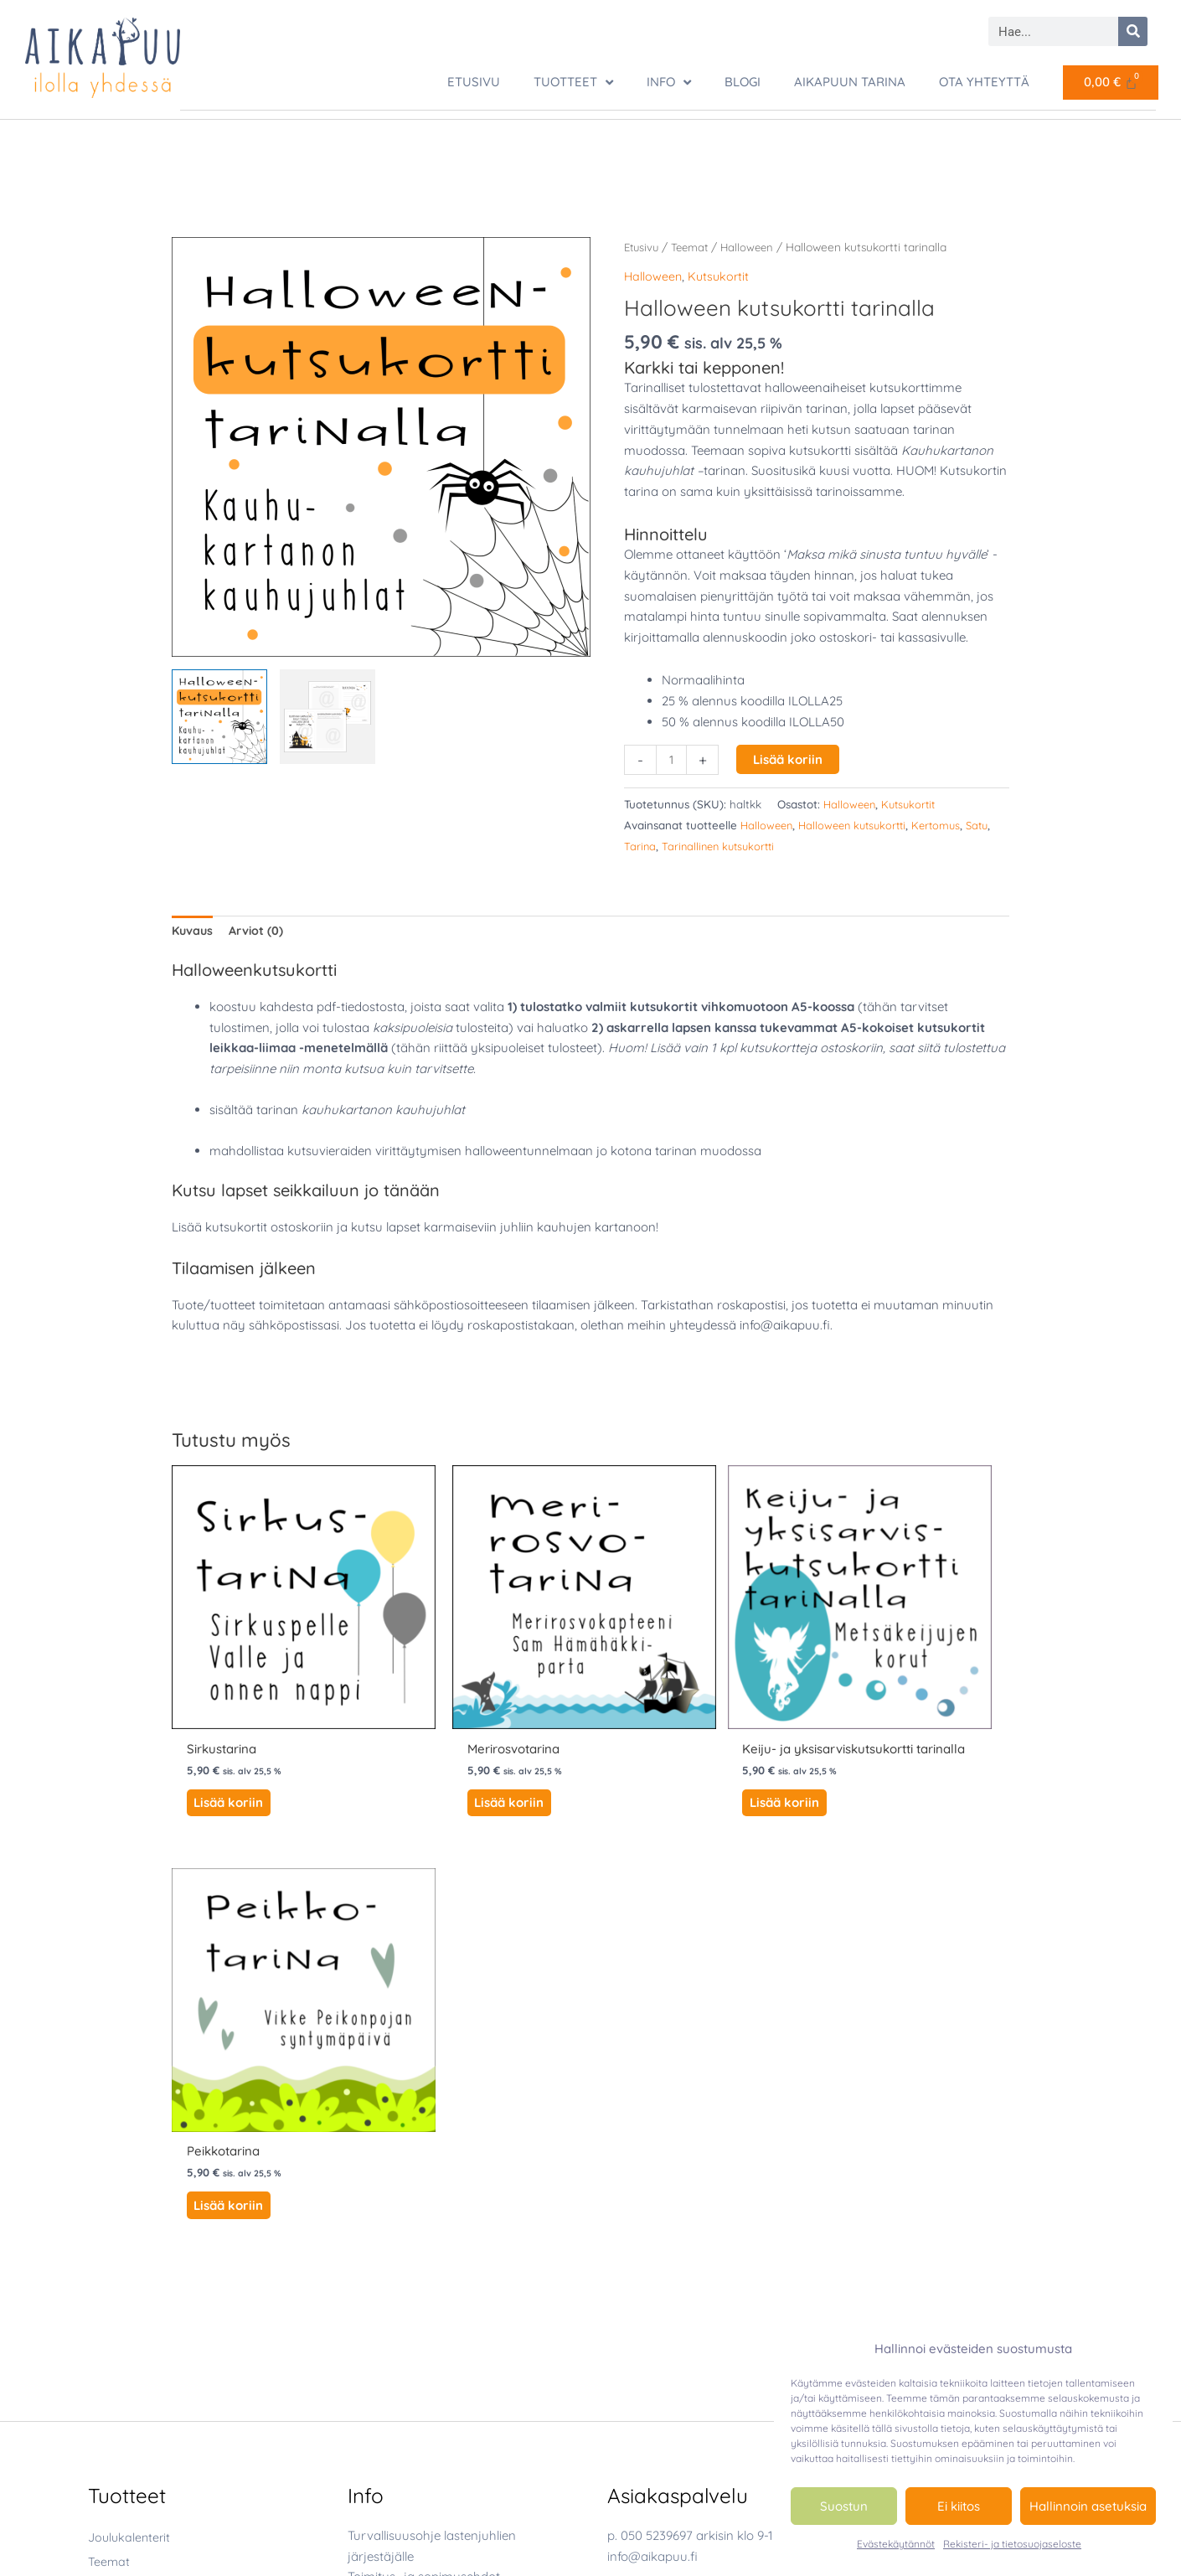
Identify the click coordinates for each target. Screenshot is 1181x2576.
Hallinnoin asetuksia (1088, 2506)
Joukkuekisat (126, 2326)
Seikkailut (115, 2422)
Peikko (141, 2258)
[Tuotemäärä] (672, 759)
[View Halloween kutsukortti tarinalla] (219, 716)
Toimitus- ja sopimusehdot (424, 2145)
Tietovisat (115, 2470)
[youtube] (645, 2368)
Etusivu (643, 246)
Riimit (104, 2398)
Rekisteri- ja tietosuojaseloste (1012, 2543)
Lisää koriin (789, 759)
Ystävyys (147, 2301)
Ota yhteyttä (984, 82)
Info (669, 82)
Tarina (670, 844)
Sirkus (139, 2279)
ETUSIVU (473, 82)
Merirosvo (150, 2236)
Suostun (844, 2506)
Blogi (743, 82)
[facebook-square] (650, 2310)
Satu (636, 844)
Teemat (694, 246)
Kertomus (947, 824)
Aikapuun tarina (849, 82)
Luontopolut (123, 2374)
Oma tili (369, 2228)
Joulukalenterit (131, 2105)
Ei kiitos (958, 2506)
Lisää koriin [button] (225, 1735)
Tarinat (108, 2447)
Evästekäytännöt (896, 2543)
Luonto (142, 2214)
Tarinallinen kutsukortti (752, 844)
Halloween (754, 246)
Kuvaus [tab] (193, 930)
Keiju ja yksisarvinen (181, 2193)
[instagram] (652, 2339)
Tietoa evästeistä (396, 2186)
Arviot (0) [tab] (259, 930)
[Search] (1132, 31)
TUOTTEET (573, 82)
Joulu (138, 2172)
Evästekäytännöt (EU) (412, 2207)
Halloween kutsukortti (859, 824)
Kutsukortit (721, 275)
